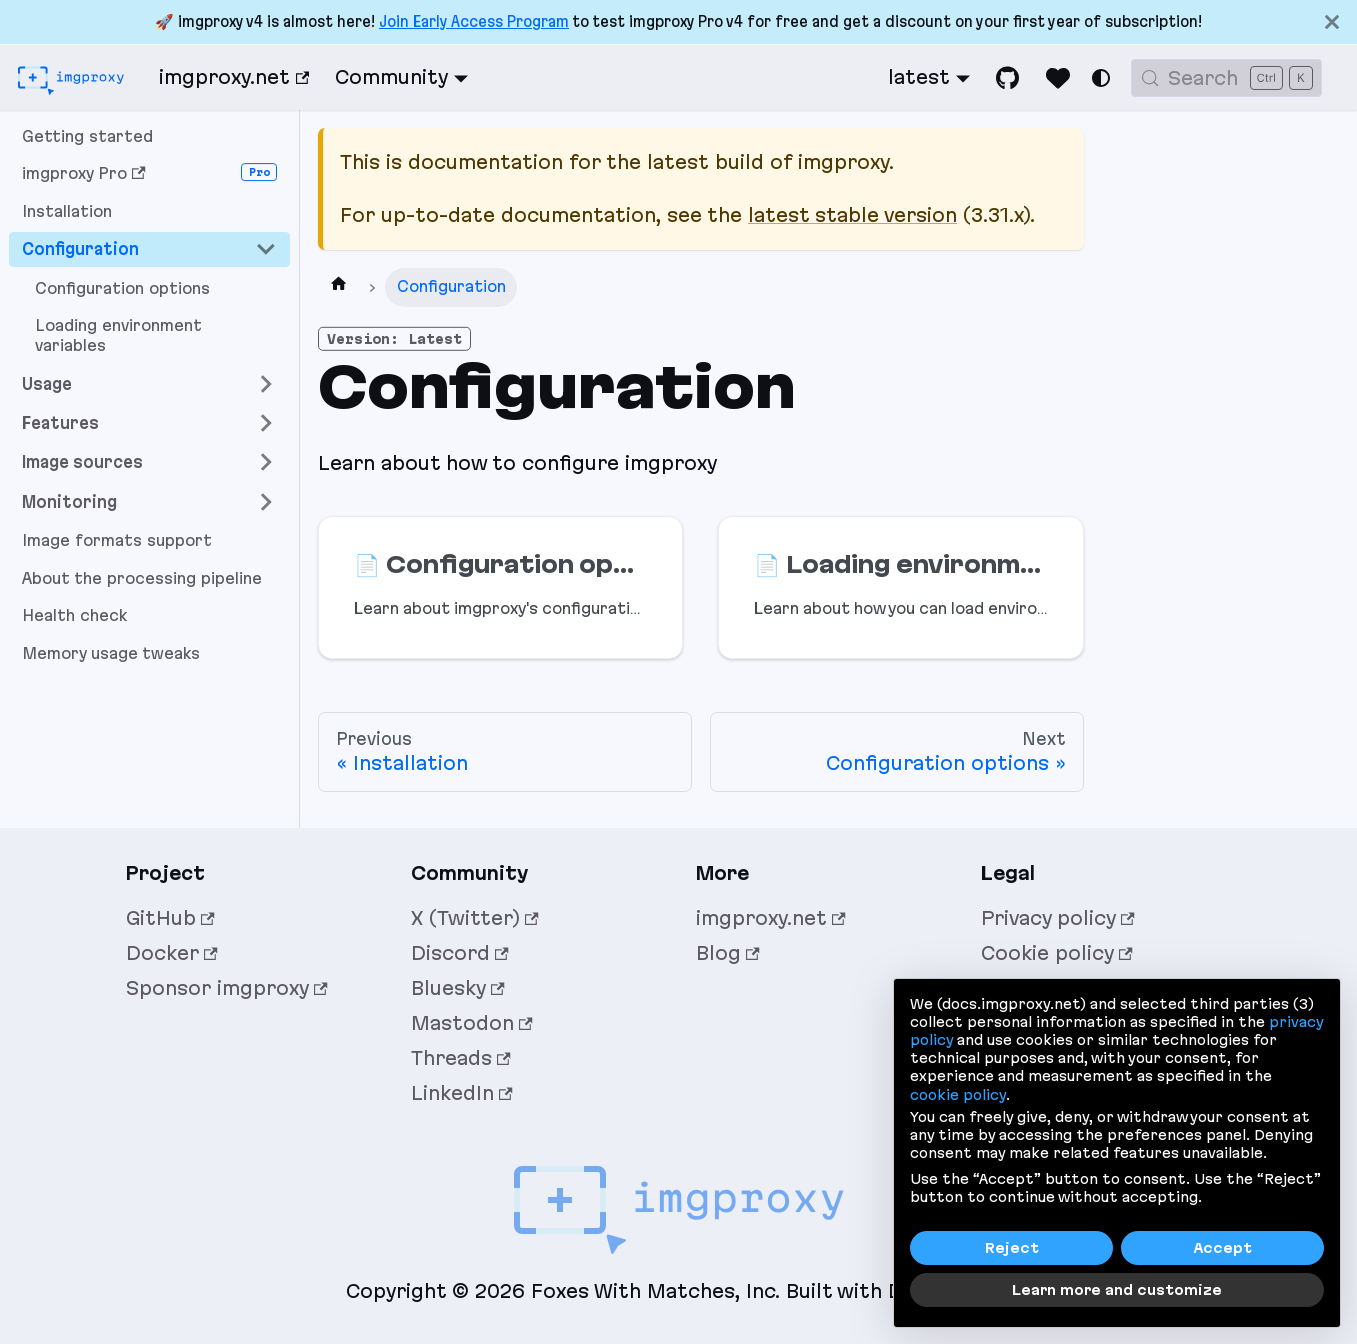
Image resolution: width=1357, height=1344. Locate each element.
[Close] (1332, 22)
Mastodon (472, 1023)
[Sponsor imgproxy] (1058, 77)
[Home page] (339, 287)
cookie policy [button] (958, 1095)
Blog (728, 953)
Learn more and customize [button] (1117, 1290)
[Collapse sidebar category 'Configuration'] (266, 249)
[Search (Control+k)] (1226, 78)
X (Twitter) (475, 918)
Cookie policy (1057, 953)
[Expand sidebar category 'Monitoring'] (266, 501)
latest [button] (919, 77)
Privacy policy (1058, 918)
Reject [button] (1012, 1248)
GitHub (170, 918)
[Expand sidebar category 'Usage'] (266, 383)
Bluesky (458, 988)
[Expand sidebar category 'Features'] (266, 422)
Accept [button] (1223, 1248)
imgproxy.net (234, 77)
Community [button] (391, 77)
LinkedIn (462, 1093)
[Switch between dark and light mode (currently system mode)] (1100, 77)
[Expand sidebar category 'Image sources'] (266, 462)
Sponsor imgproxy (227, 988)
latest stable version (852, 215)
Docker (172, 953)
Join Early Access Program (474, 21)
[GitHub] (1008, 77)
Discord (460, 953)
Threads (461, 1058)
